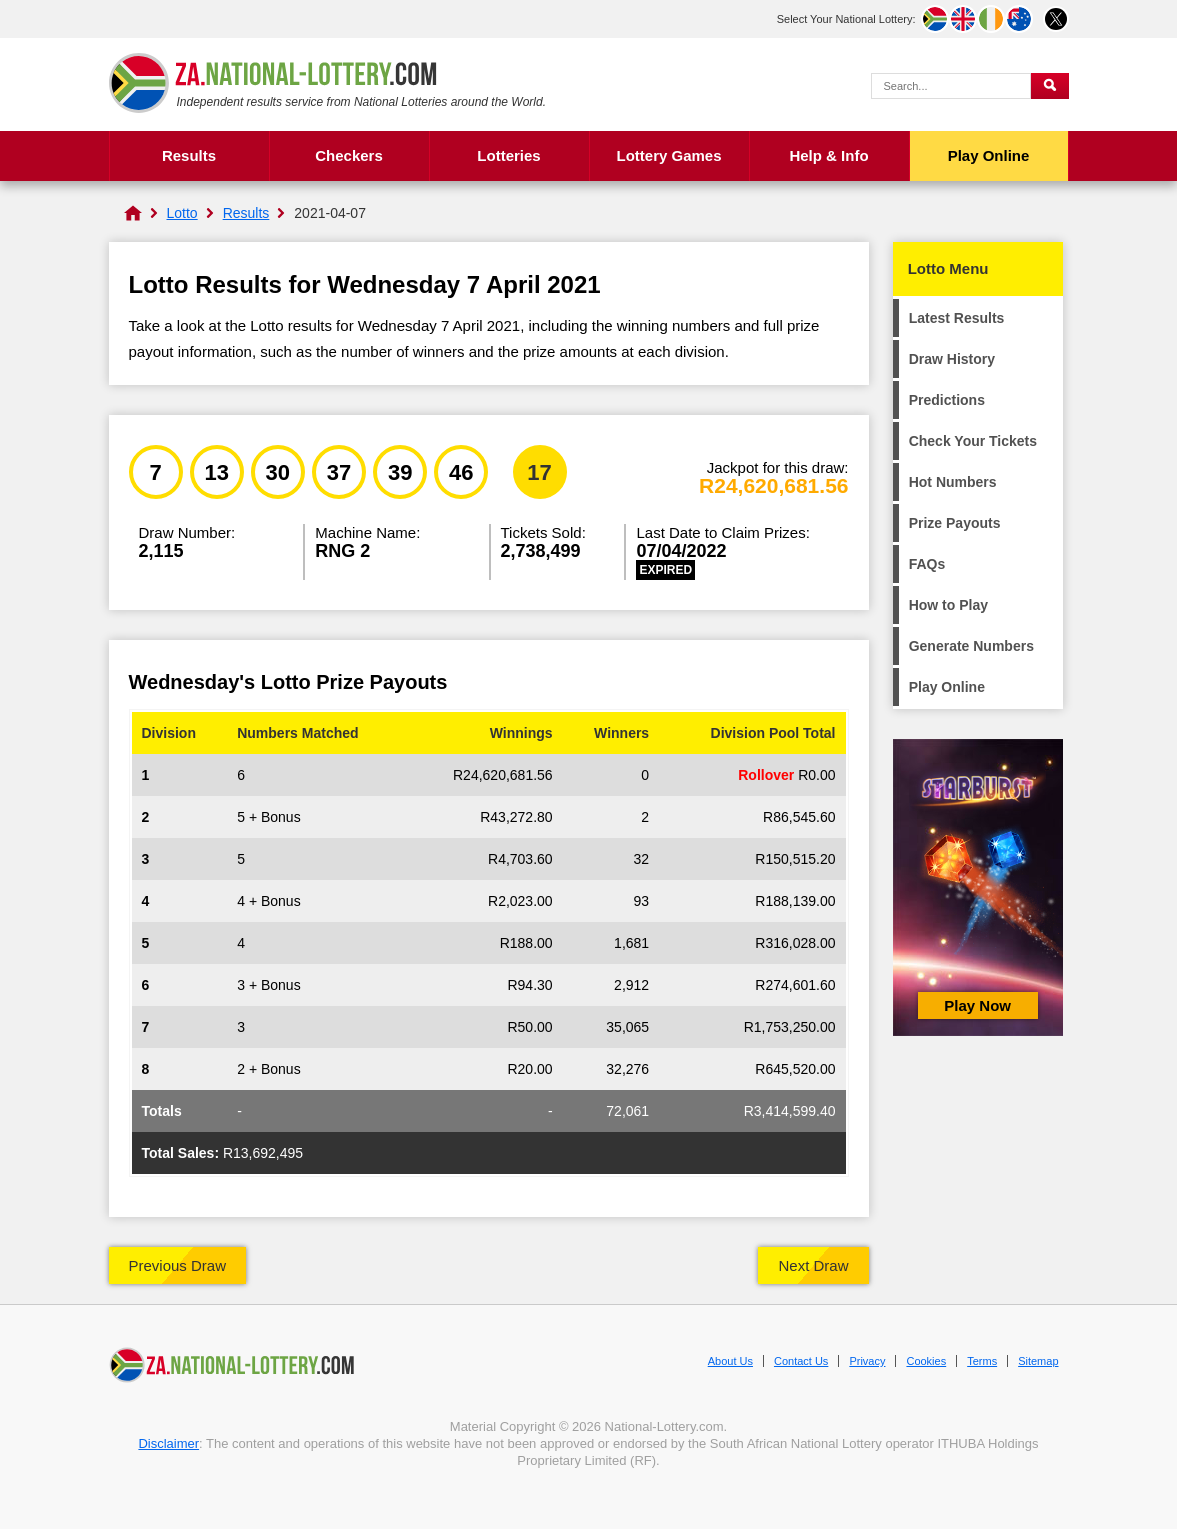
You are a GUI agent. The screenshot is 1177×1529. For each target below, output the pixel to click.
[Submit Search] (1050, 86)
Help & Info (828, 155)
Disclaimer (168, 1443)
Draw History (952, 359)
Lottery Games (668, 155)
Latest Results (957, 318)
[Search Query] (951, 86)
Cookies (926, 1361)
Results (189, 155)
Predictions (947, 400)
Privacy (867, 1361)
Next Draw (813, 1265)
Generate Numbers (971, 646)
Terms (982, 1361)
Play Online (989, 155)
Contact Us (801, 1361)
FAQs (927, 564)
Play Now (977, 1005)
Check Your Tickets (973, 441)
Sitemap (1038, 1361)
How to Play (948, 605)
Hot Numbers (953, 482)
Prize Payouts (955, 523)
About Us (730, 1361)
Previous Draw (178, 1265)
